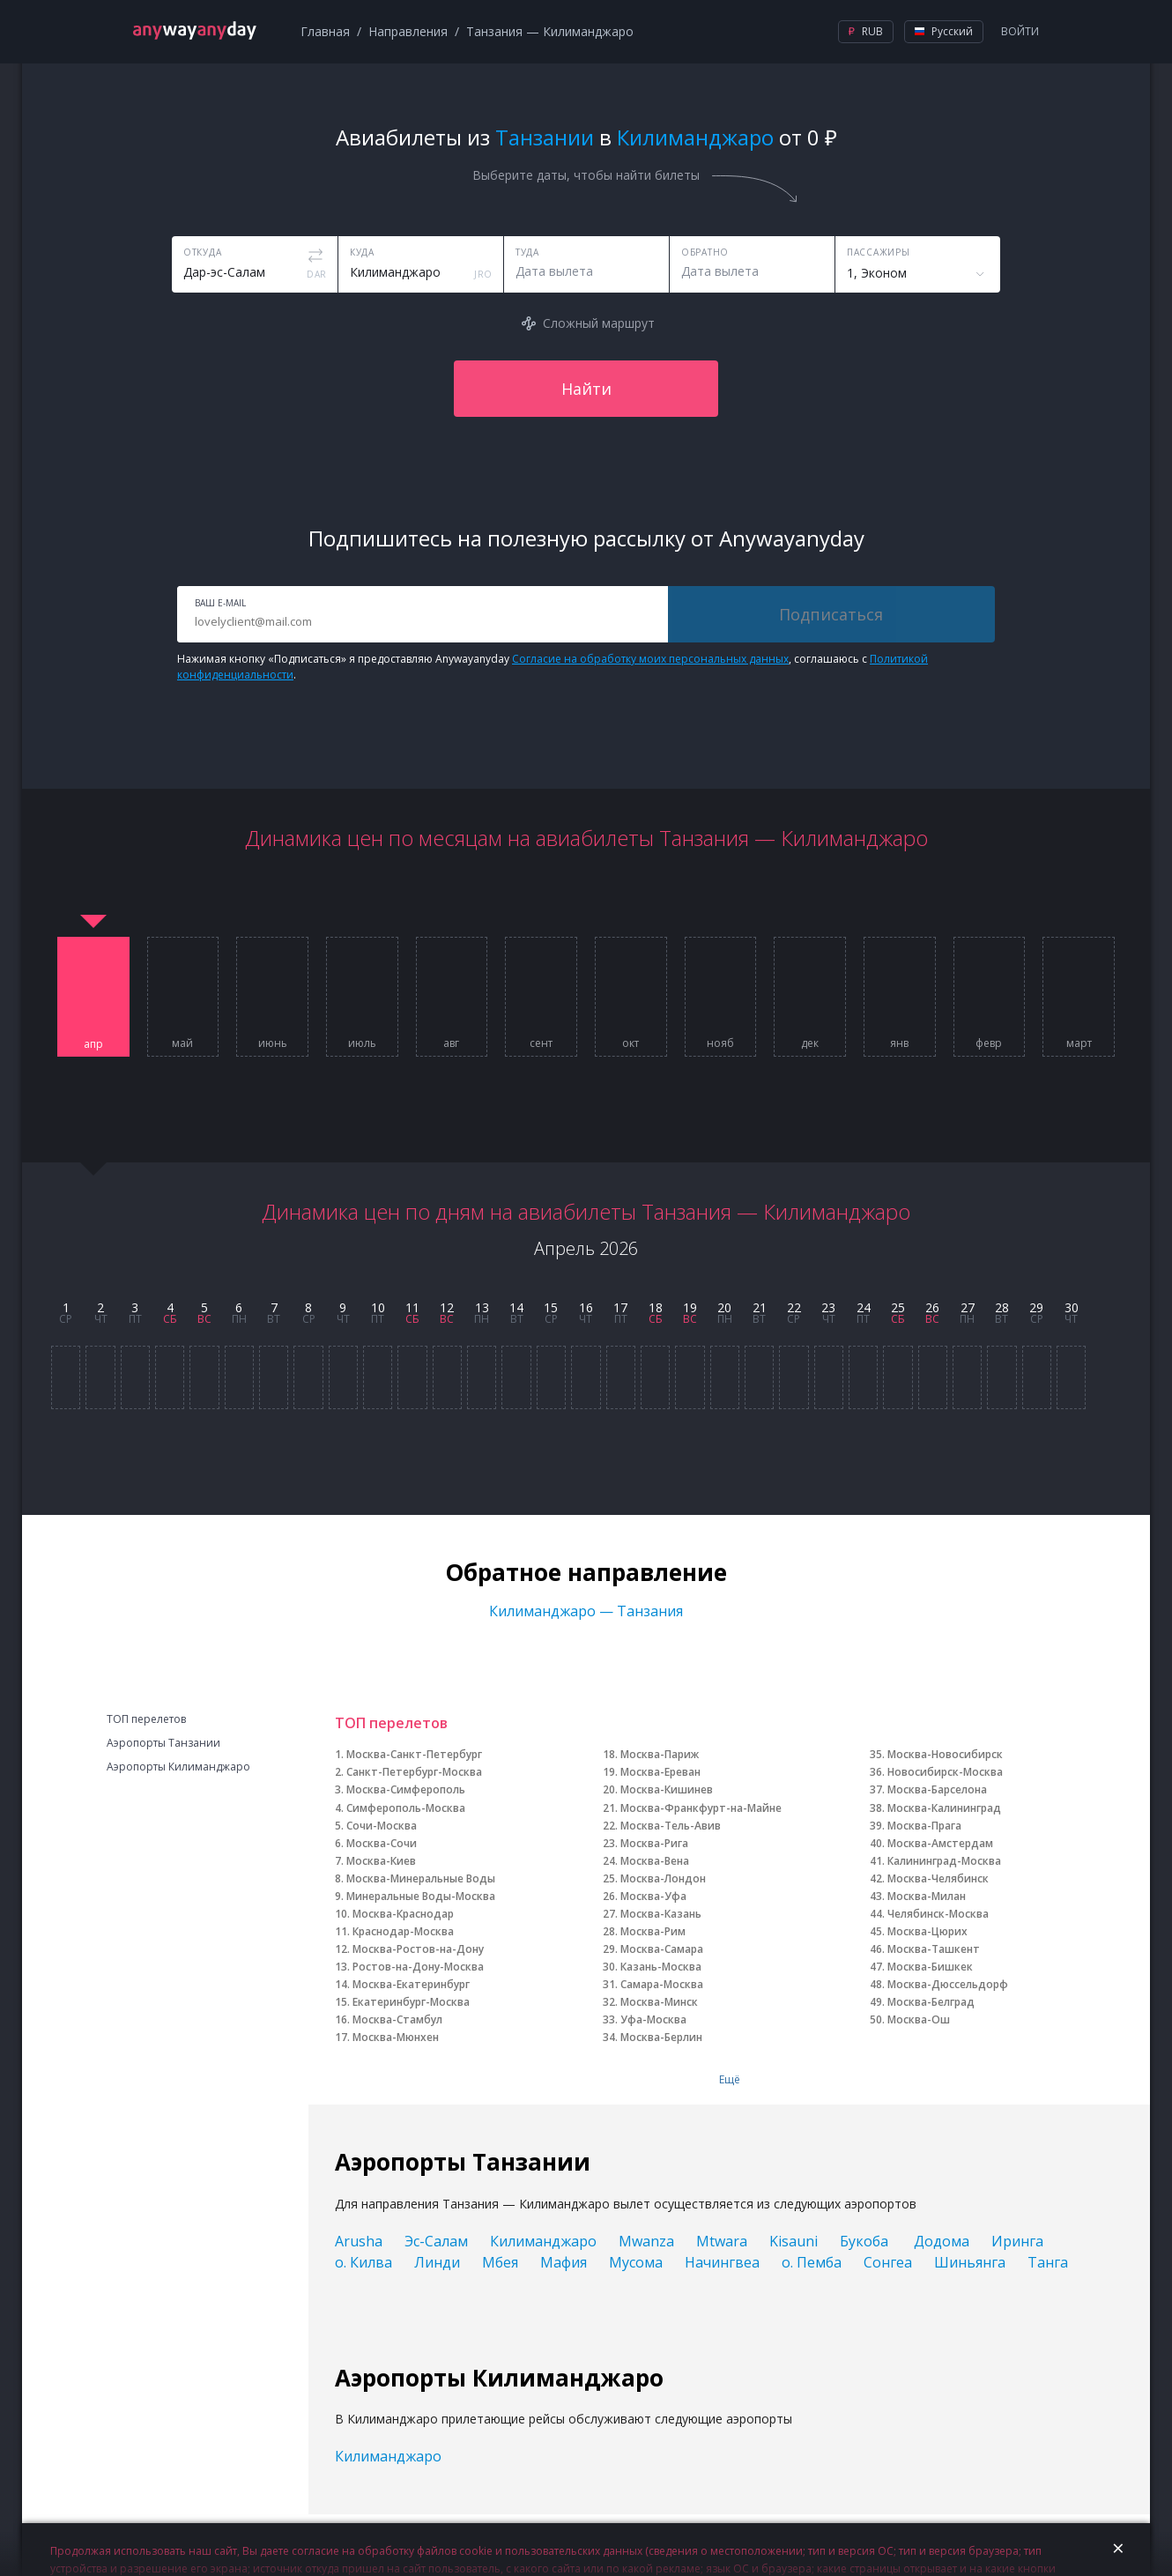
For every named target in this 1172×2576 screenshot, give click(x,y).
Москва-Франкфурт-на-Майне (701, 1807)
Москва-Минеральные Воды (420, 1878)
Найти (586, 388)
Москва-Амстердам (940, 1843)
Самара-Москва (661, 1984)
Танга (1047, 2262)
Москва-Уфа (653, 1896)
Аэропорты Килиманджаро (178, 1767)
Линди (437, 2262)
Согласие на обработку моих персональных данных (650, 658)
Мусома (636, 2262)
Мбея (500, 2262)
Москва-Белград (931, 2001)
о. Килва (363, 2262)
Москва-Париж (659, 1754)
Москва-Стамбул (397, 2019)
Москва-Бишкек (930, 1966)
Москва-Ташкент (933, 1948)
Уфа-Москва (653, 2019)
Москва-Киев (381, 1860)
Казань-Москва (660, 1966)
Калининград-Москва (944, 1860)
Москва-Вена (654, 1860)
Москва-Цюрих (927, 1931)
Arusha (358, 2241)
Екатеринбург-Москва (411, 2001)
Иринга (1017, 2241)
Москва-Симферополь (405, 1789)
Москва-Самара (661, 1948)
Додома (941, 2241)
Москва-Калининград (944, 1807)
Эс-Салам (436, 2241)
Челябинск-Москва (938, 1913)
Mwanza (646, 2241)
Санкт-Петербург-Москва (414, 1771)
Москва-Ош (918, 2019)
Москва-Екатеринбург (411, 1984)
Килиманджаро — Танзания (586, 1611)
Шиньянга (969, 2262)
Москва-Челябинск (938, 1878)
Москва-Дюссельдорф (947, 1984)
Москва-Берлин (661, 2037)
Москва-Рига (654, 1843)
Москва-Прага (924, 1825)
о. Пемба (812, 2262)
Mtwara (721, 2241)
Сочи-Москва (381, 1825)
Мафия (563, 2262)
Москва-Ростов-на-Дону (418, 1948)
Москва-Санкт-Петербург (414, 1754)
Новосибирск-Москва (945, 1771)
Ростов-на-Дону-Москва (418, 1966)
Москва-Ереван (660, 1771)
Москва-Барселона (937, 1789)
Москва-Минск (659, 2001)
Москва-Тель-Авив (670, 1825)
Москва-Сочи (381, 1843)
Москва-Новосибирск (945, 1754)
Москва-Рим (653, 1931)
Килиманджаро (543, 2241)
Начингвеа (722, 2262)
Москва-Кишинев (666, 1789)
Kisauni (793, 2241)
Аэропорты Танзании (163, 1743)
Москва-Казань (660, 1913)
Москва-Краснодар (403, 1913)
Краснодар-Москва (403, 1931)
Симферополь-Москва (405, 1807)
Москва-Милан (926, 1896)
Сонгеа (888, 2262)
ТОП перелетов (146, 1719)
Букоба (866, 2241)
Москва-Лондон (663, 1878)
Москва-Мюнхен (395, 2037)
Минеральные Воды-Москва (420, 1896)
